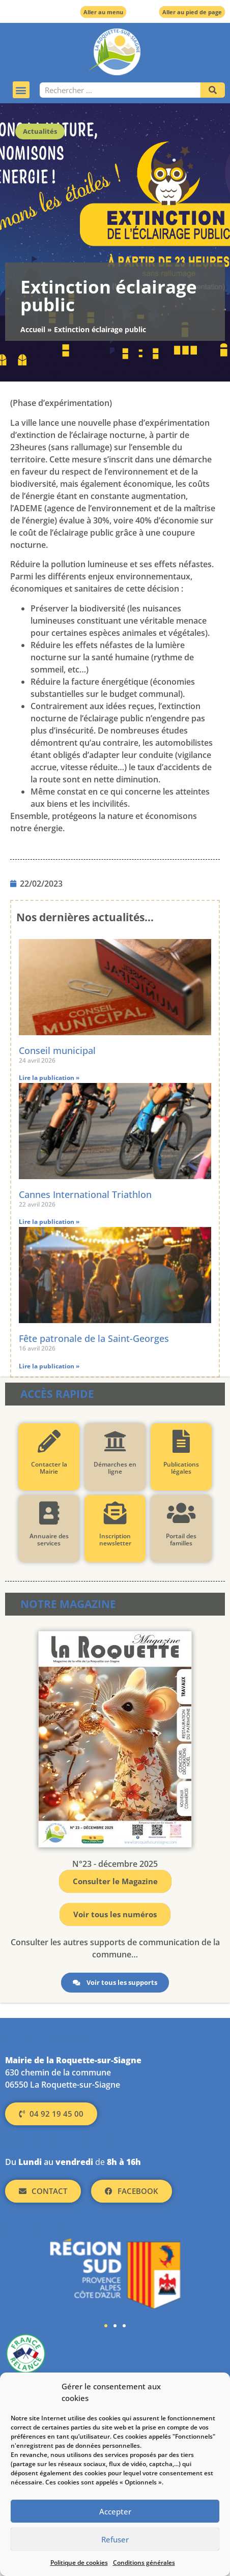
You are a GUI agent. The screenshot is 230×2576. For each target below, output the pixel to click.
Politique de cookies (79, 2562)
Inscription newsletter (115, 1539)
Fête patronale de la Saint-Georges (94, 1338)
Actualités (40, 131)
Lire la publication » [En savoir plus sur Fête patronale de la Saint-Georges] (49, 1366)
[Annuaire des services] (49, 1513)
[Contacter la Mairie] (49, 1441)
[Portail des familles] (181, 1513)
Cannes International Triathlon (85, 1194)
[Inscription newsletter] (115, 1513)
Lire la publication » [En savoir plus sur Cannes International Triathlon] (49, 1221)
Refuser (115, 2539)
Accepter (115, 2511)
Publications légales (181, 1468)
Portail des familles (181, 1539)
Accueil (32, 329)
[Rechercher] (212, 90)
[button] (21, 89)
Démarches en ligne (115, 1468)
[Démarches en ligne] (115, 1441)
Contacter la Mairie (49, 1468)
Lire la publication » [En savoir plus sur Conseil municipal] (49, 1077)
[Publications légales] (181, 1441)
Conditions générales (144, 2562)
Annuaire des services (49, 1539)
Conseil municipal (57, 1050)
